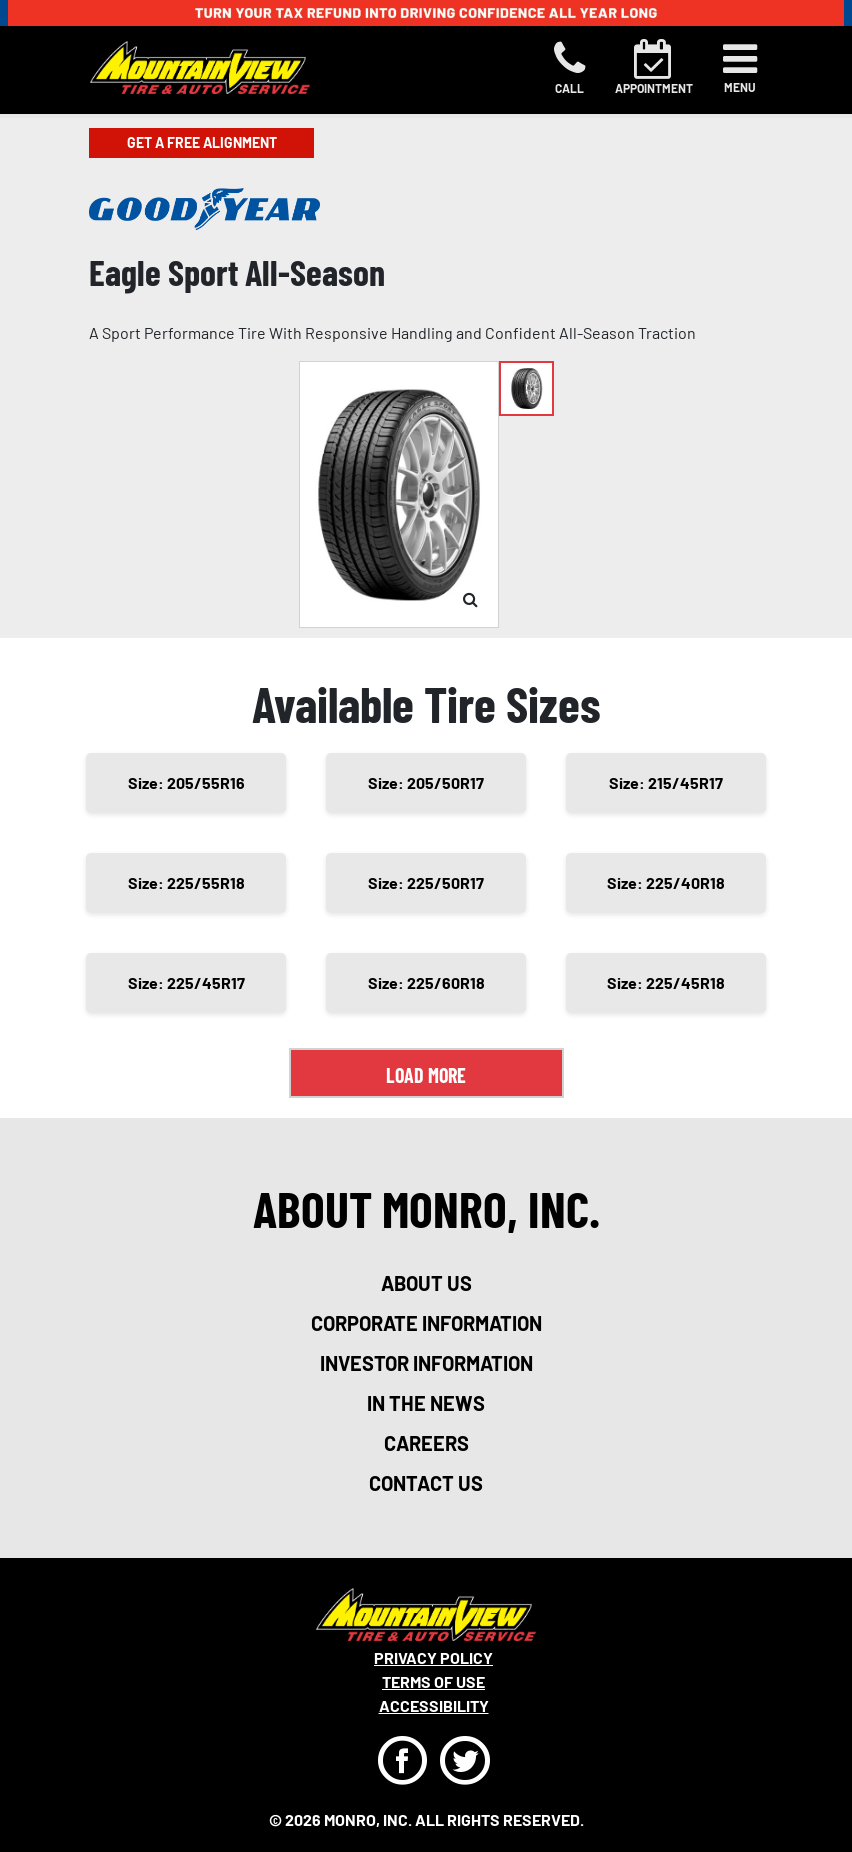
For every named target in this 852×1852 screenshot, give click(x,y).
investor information (426, 1363)
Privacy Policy (433, 1657)
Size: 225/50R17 (426, 882)
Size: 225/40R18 (666, 882)
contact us (426, 1483)
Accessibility (434, 1705)
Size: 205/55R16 (186, 782)
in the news (426, 1403)
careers (426, 1443)
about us (426, 1283)
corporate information (426, 1323)
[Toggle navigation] (740, 68)
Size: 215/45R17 (666, 782)
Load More (426, 1075)
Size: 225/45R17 (186, 982)
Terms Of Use (433, 1681)
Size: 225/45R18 (666, 982)
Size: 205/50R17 (426, 782)
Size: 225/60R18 (426, 982)
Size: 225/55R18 (186, 882)
